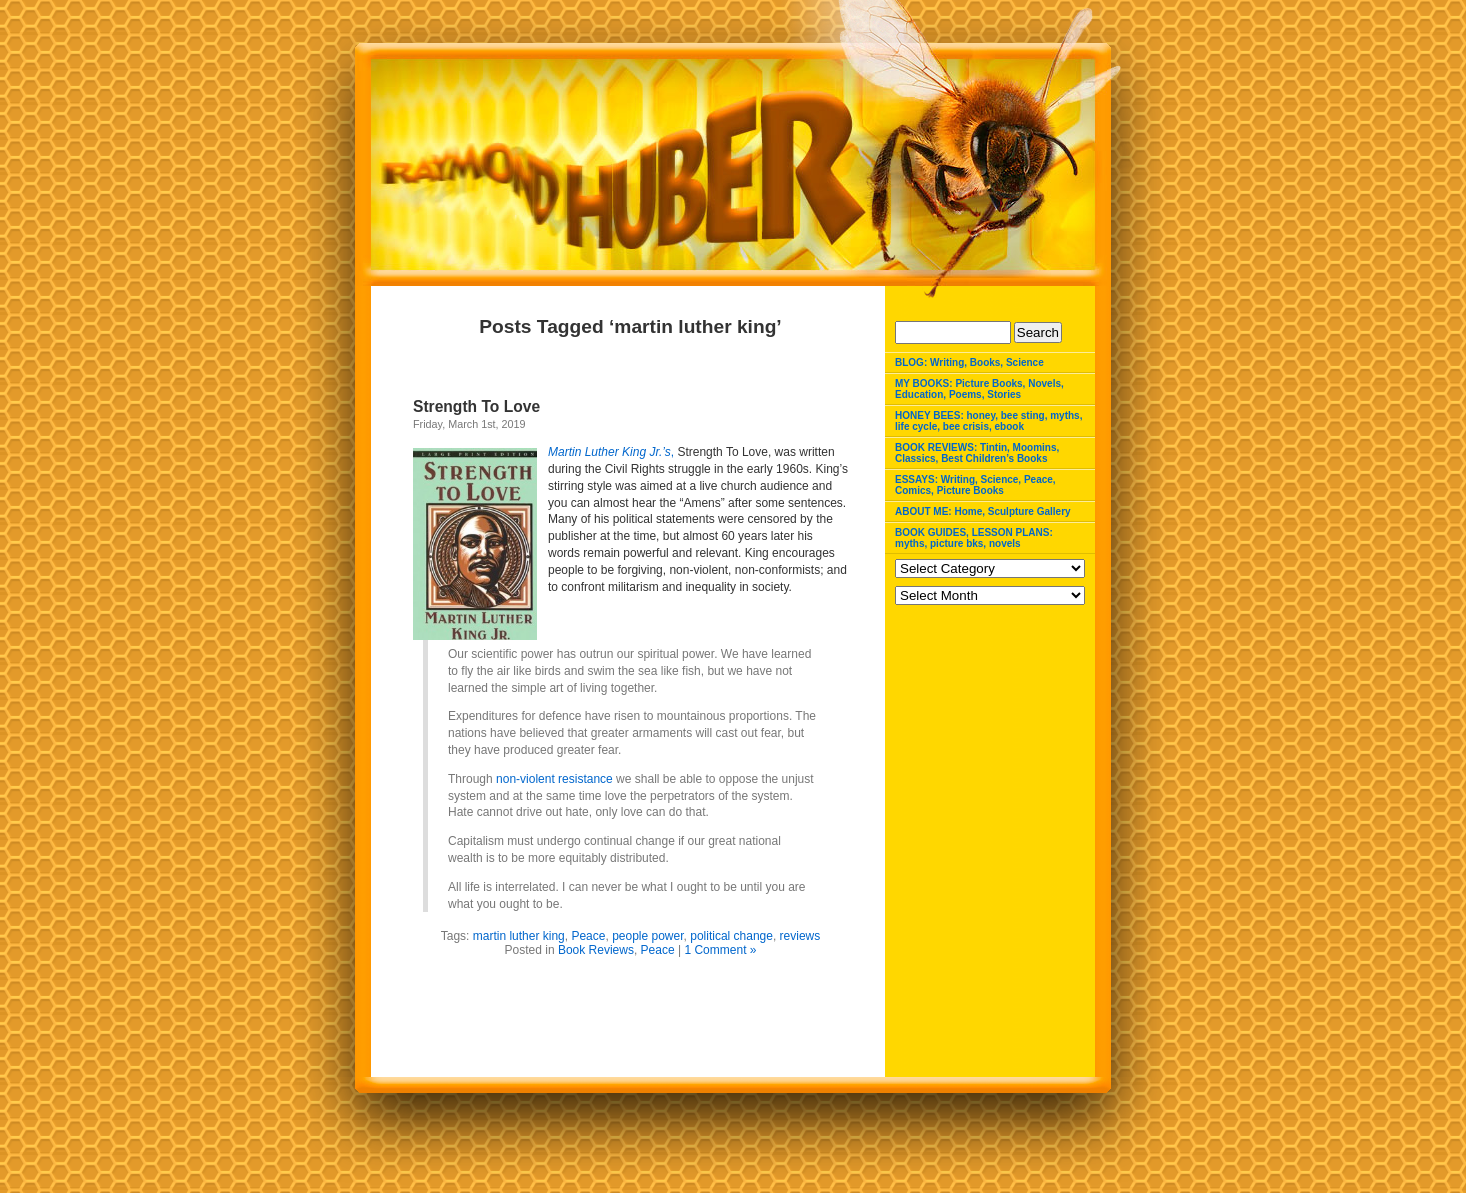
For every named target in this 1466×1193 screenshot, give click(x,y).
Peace (588, 936)
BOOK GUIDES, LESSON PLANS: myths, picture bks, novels (974, 538)
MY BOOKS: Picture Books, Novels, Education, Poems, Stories (979, 389)
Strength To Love (476, 406)
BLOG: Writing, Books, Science (969, 362)
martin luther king (519, 936)
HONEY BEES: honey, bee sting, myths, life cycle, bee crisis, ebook (988, 421)
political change (731, 936)
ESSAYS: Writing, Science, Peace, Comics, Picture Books (975, 485)
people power (647, 936)
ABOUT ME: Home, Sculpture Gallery (983, 511)
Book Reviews (596, 950)
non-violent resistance (556, 779)
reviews (800, 936)
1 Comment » (720, 950)
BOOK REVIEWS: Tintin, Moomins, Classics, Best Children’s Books (977, 453)
